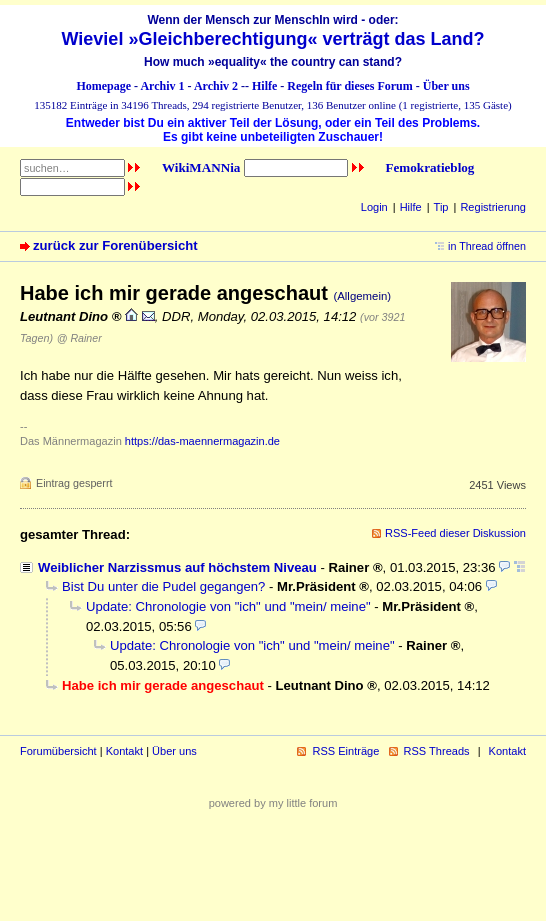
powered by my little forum (273, 803)
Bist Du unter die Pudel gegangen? (163, 586)
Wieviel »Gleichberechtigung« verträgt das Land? (273, 39)
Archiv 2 (216, 86)
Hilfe (264, 86)
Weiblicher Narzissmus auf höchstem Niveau (177, 567)
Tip (441, 207)
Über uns (446, 86)
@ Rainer (79, 338)
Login (374, 207)
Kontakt (124, 751)
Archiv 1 (162, 86)
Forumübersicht (58, 751)
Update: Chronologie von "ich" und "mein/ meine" (228, 606)
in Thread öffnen (487, 246)
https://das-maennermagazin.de (202, 441)
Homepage (103, 86)
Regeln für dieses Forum (349, 86)
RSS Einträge (345, 751)
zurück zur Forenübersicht (115, 245)
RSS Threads (437, 751)
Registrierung (493, 207)
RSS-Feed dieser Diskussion (455, 533)
